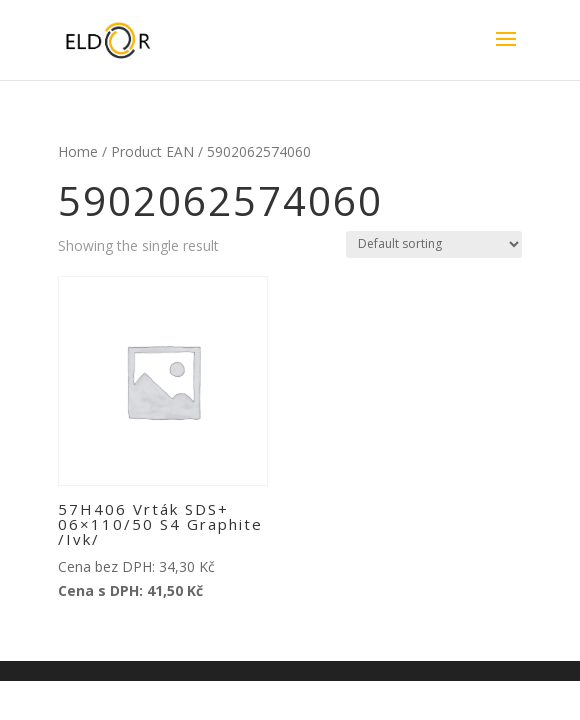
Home (78, 151)
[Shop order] (434, 244)
